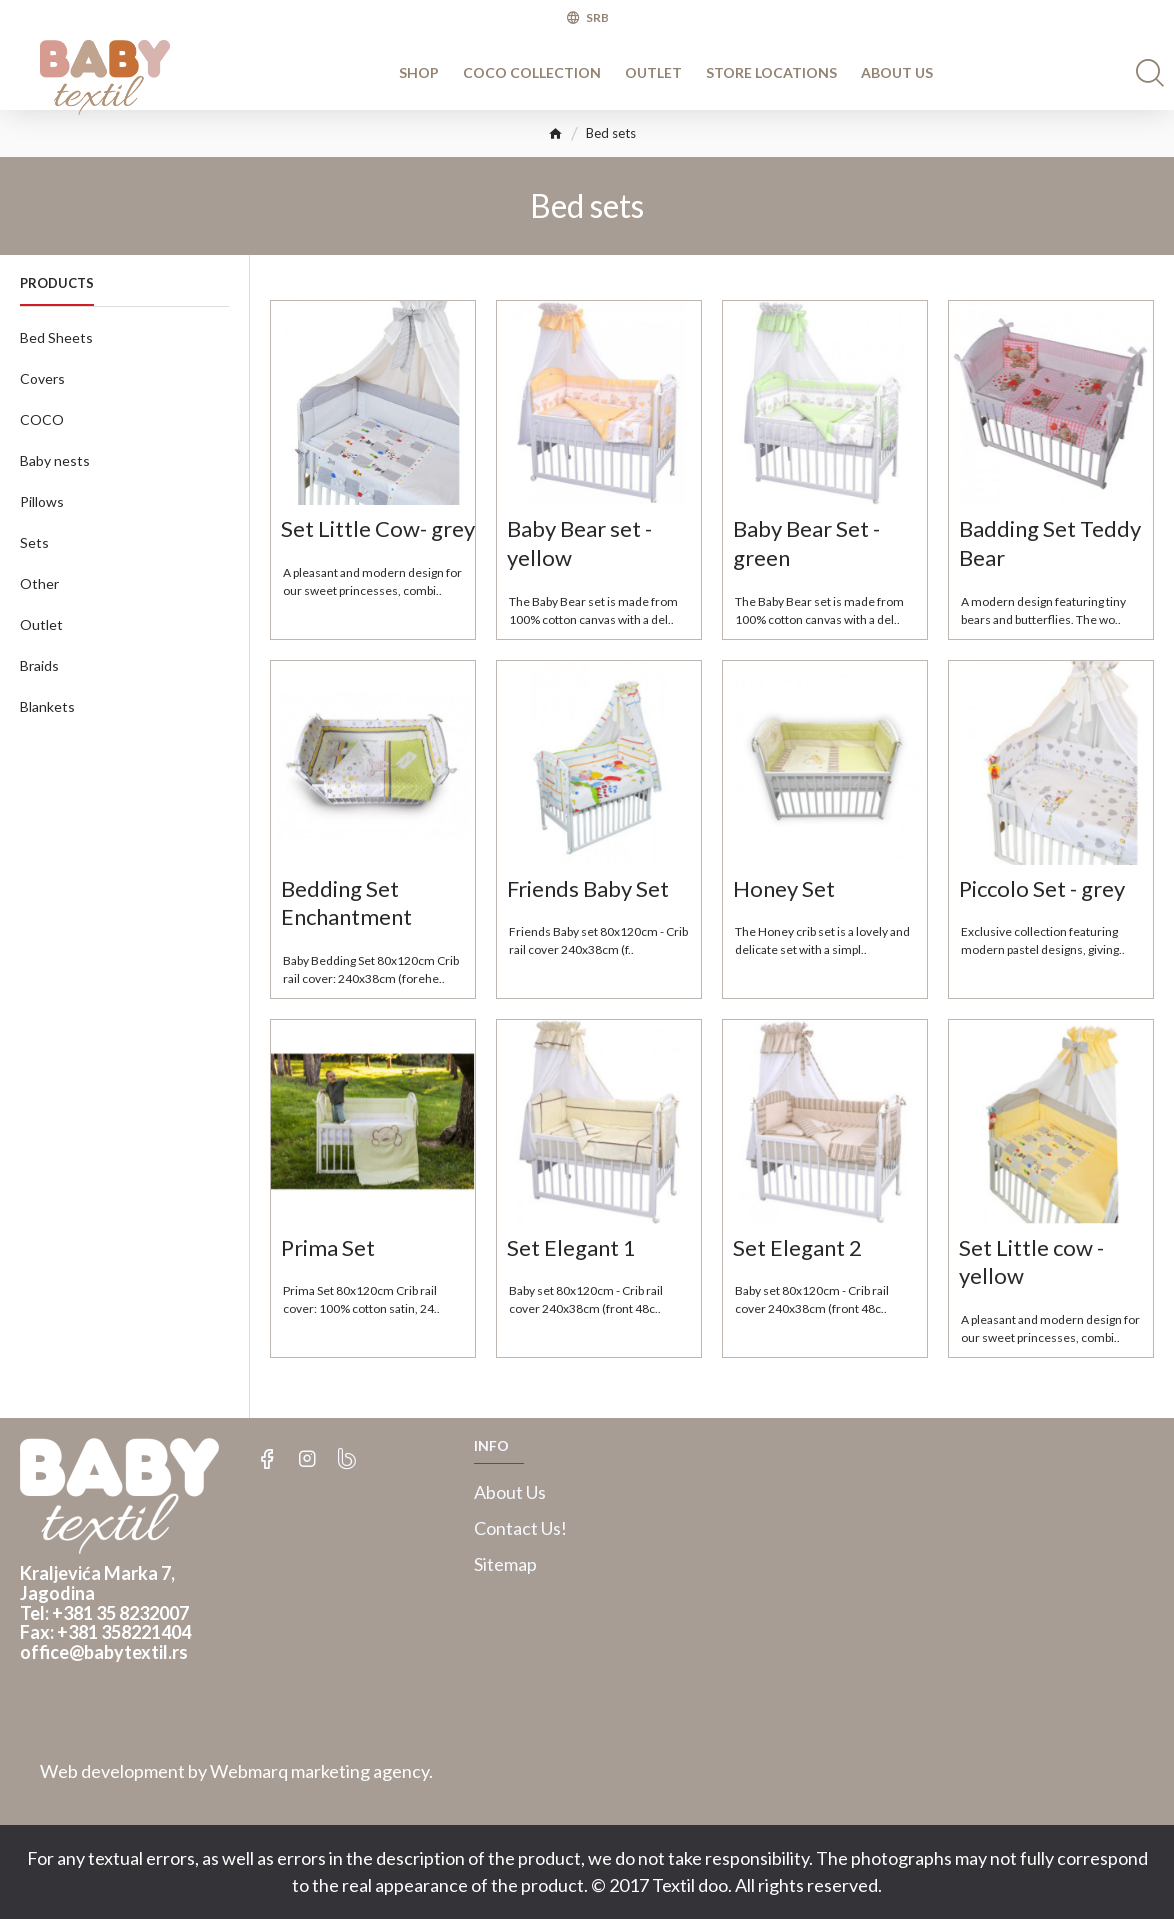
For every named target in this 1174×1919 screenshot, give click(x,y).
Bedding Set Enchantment (346, 903)
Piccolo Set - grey (1042, 888)
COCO (42, 419)
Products (57, 283)
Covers (42, 378)
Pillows (42, 501)
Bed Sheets (56, 337)
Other (39, 583)
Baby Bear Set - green (806, 543)
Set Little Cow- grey (378, 528)
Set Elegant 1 (571, 1247)
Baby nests (55, 460)
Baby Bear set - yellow (579, 543)
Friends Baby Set (588, 888)
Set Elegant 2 (797, 1247)
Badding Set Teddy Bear (1050, 543)
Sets (34, 542)
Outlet (41, 624)
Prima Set (328, 1247)
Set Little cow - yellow (1031, 1262)
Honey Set (784, 888)
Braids (39, 665)
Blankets (47, 706)
